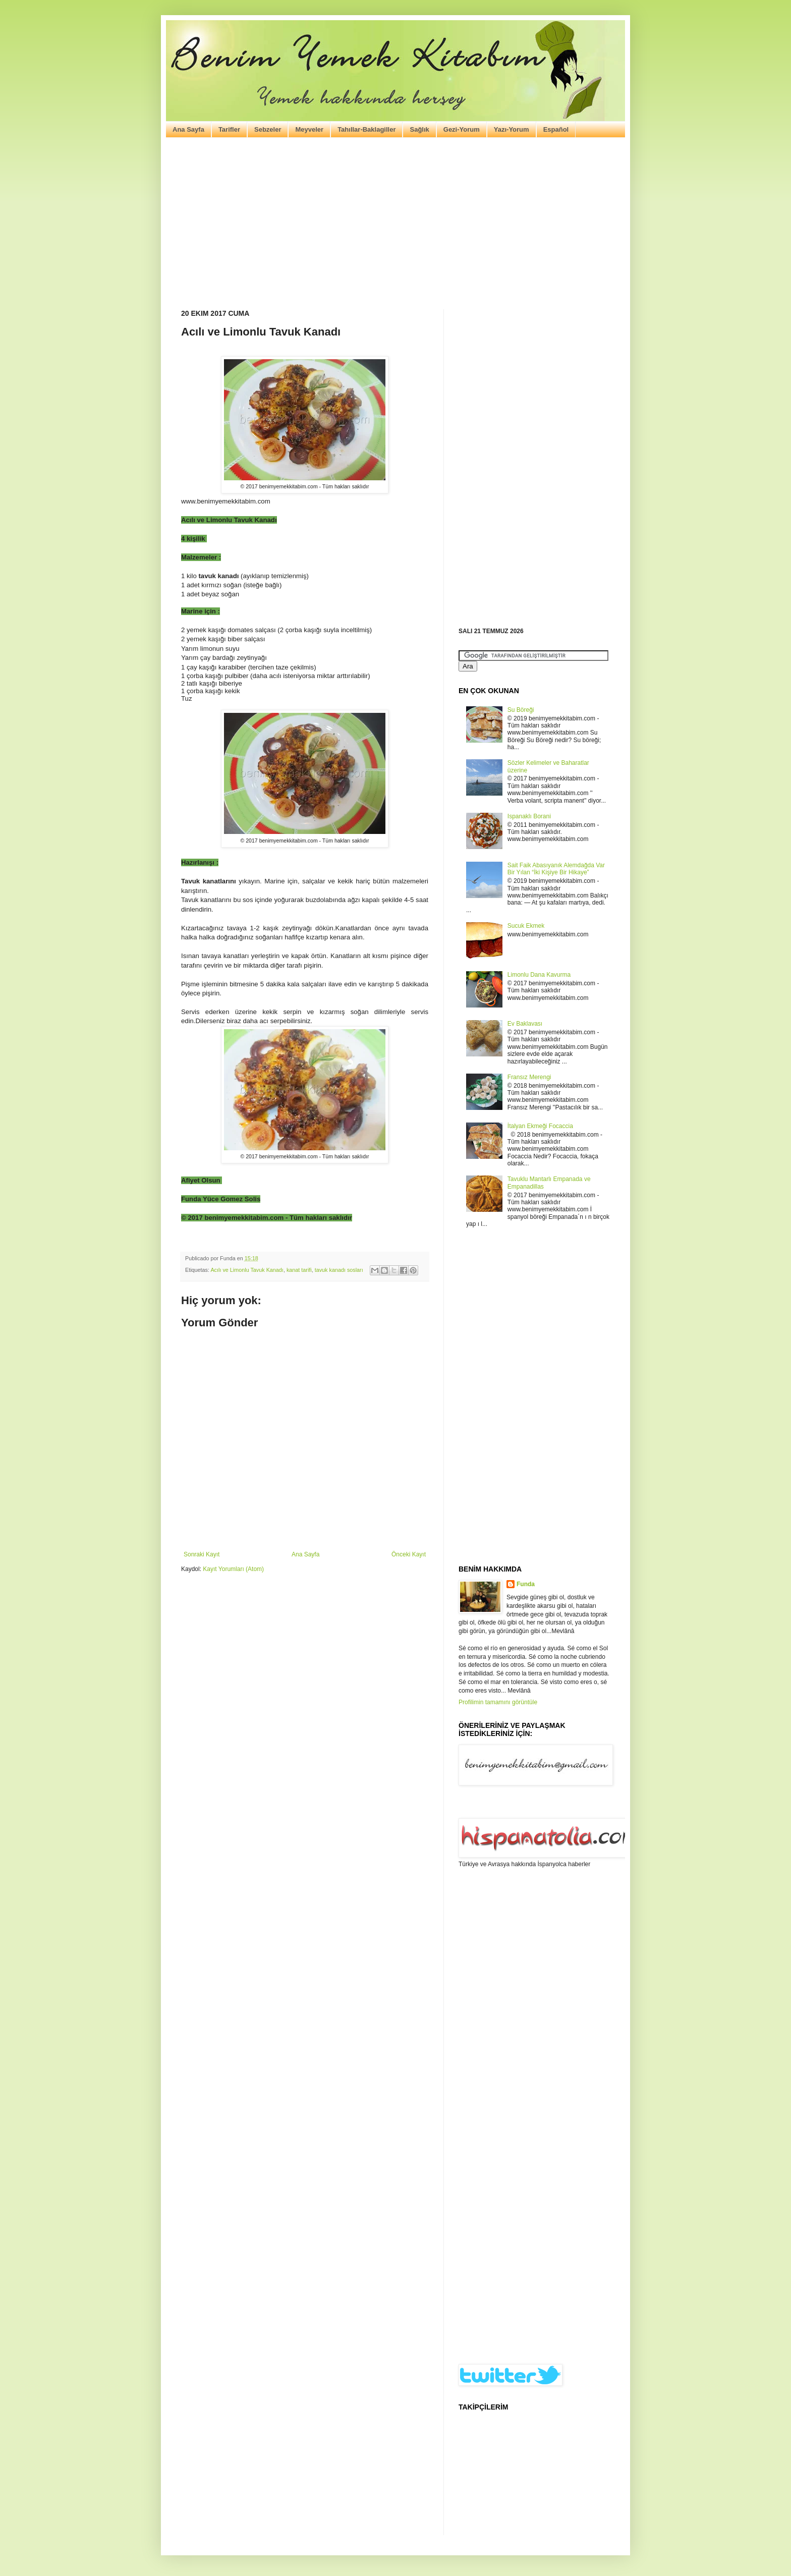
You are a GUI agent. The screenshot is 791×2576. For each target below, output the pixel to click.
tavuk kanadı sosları (339, 1270)
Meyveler (309, 129)
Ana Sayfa (188, 129)
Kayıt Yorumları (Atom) (233, 1569)
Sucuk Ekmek (525, 925)
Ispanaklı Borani (529, 816)
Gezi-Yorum (461, 129)
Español (556, 129)
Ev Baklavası (524, 1023)
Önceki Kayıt (408, 1554)
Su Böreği (520, 709)
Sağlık (419, 129)
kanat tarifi (299, 1270)
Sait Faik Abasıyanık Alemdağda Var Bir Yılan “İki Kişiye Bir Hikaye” (556, 869)
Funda (526, 1584)
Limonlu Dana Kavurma (539, 974)
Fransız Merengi (529, 1077)
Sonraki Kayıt (201, 1554)
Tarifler (229, 129)
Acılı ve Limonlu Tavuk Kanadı (246, 1270)
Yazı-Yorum (511, 129)
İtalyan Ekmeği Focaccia (540, 1126)
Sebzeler (267, 129)
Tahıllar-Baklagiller (366, 129)
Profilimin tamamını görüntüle (498, 1702)
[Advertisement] (395, 223)
